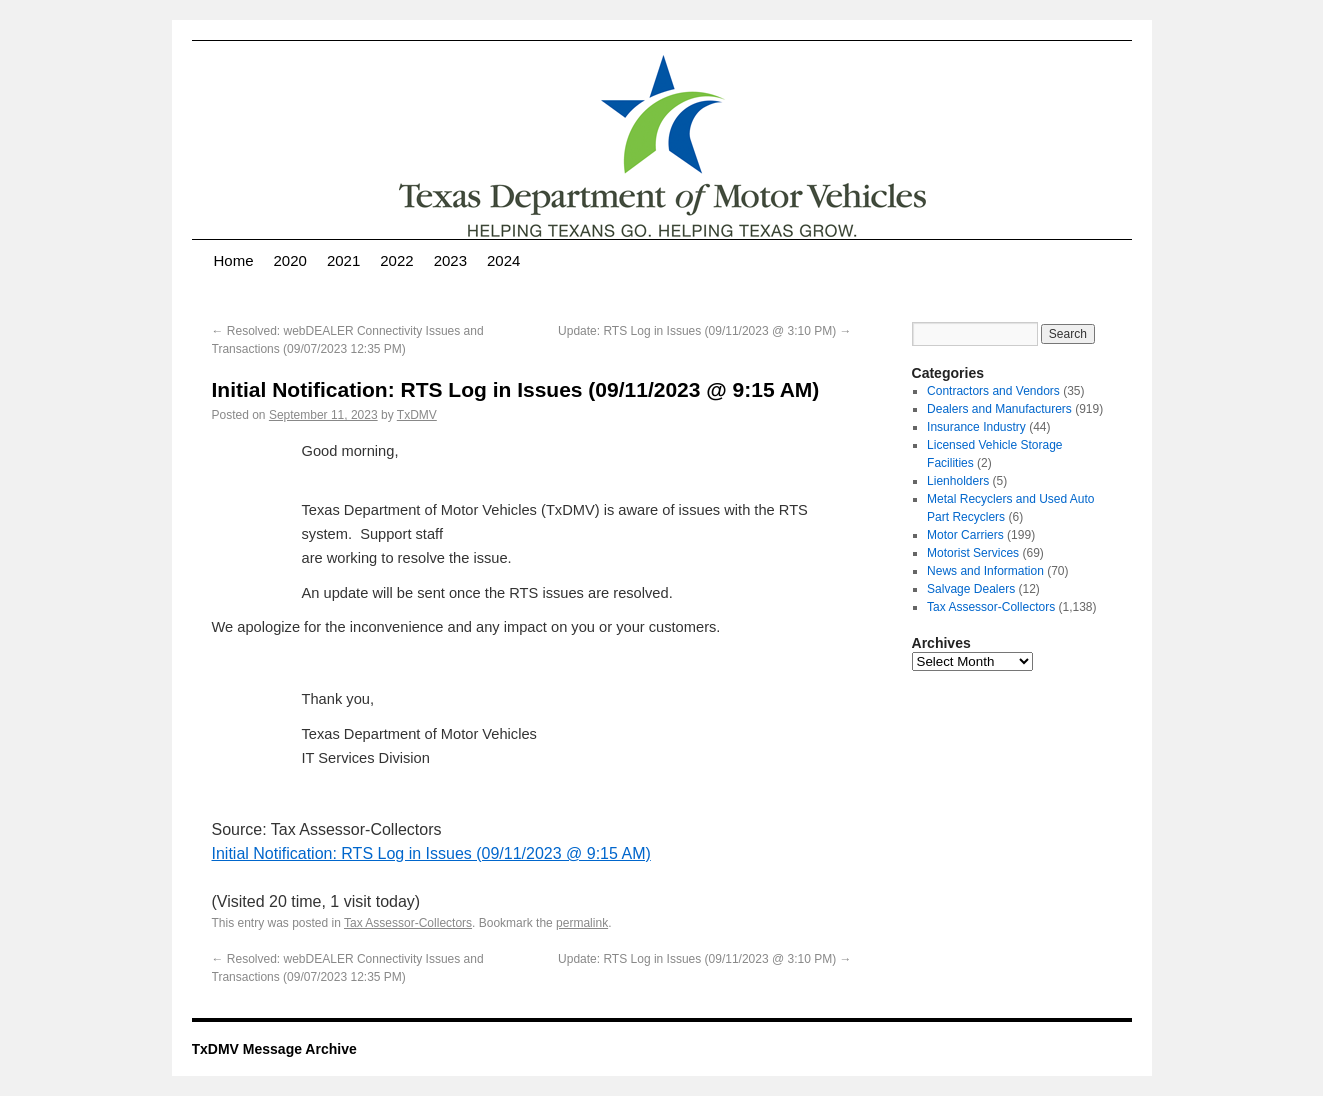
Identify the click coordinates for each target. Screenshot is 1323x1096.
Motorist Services (973, 553)
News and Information (985, 571)
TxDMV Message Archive (274, 1049)
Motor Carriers (965, 535)
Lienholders (958, 481)
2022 (396, 260)
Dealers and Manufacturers (999, 409)
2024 (503, 260)
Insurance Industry (976, 427)
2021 (343, 260)
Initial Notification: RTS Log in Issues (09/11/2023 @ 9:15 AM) (431, 853)
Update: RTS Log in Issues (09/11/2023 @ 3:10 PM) (704, 331)
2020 (290, 260)
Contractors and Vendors (993, 391)
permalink (582, 923)
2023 (450, 260)
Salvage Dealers (971, 589)
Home (234, 260)
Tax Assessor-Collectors (408, 923)
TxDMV (417, 415)
